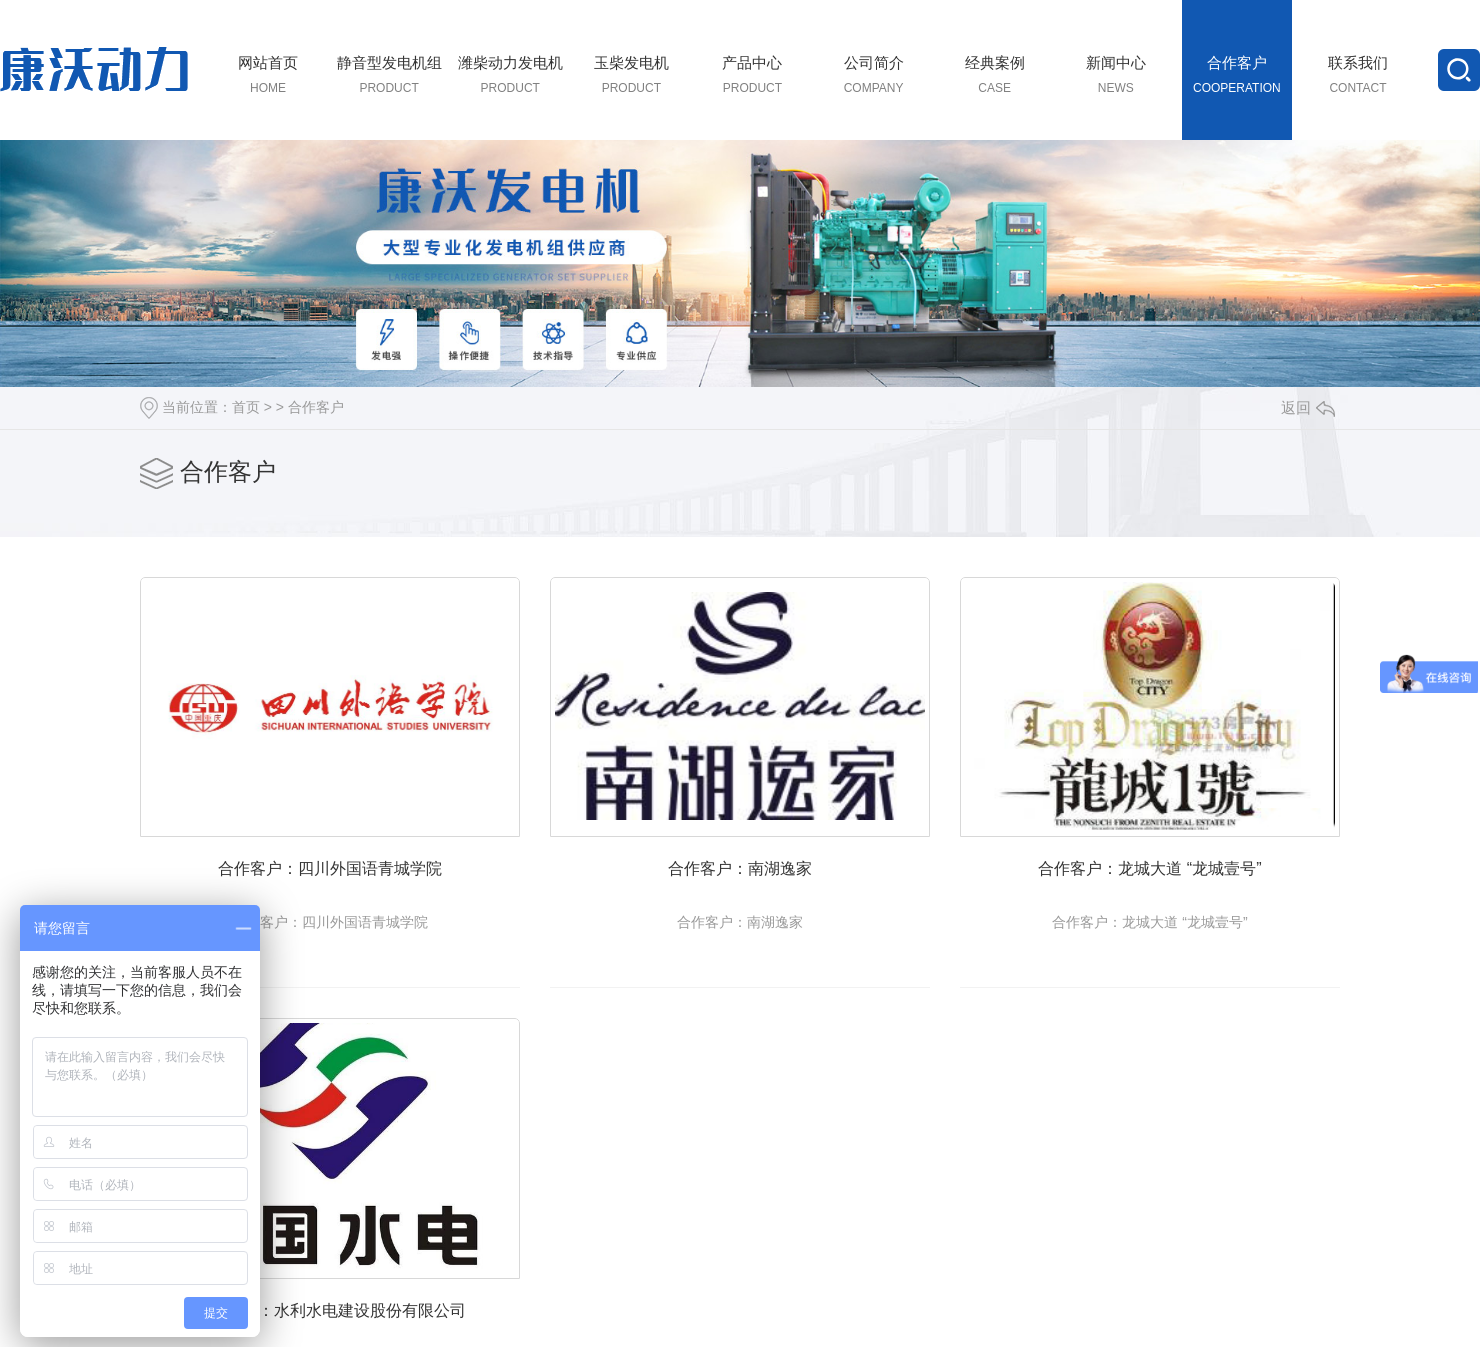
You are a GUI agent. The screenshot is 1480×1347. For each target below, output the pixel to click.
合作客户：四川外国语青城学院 (342, 881)
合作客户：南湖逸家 (775, 881)
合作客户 (316, 407)
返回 (1308, 407)
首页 (246, 407)
